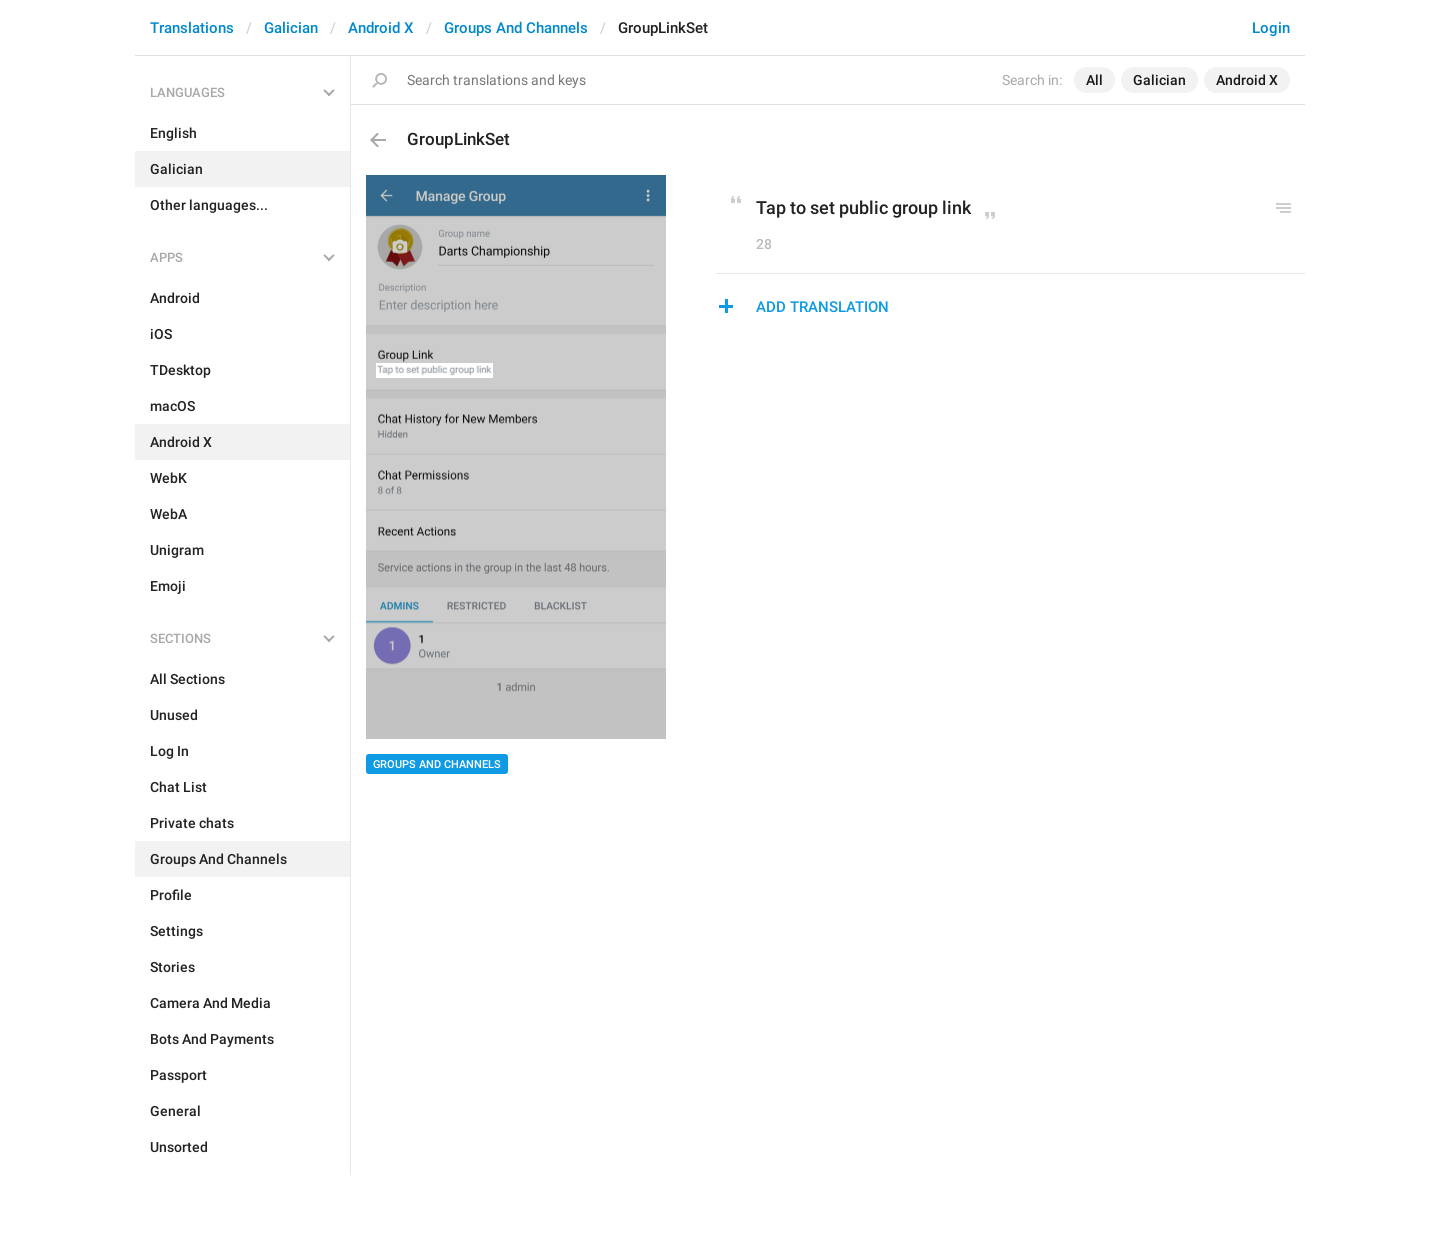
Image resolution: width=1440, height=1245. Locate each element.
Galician (291, 28)
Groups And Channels (516, 28)
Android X (381, 28)
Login (1271, 28)
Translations (192, 28)
